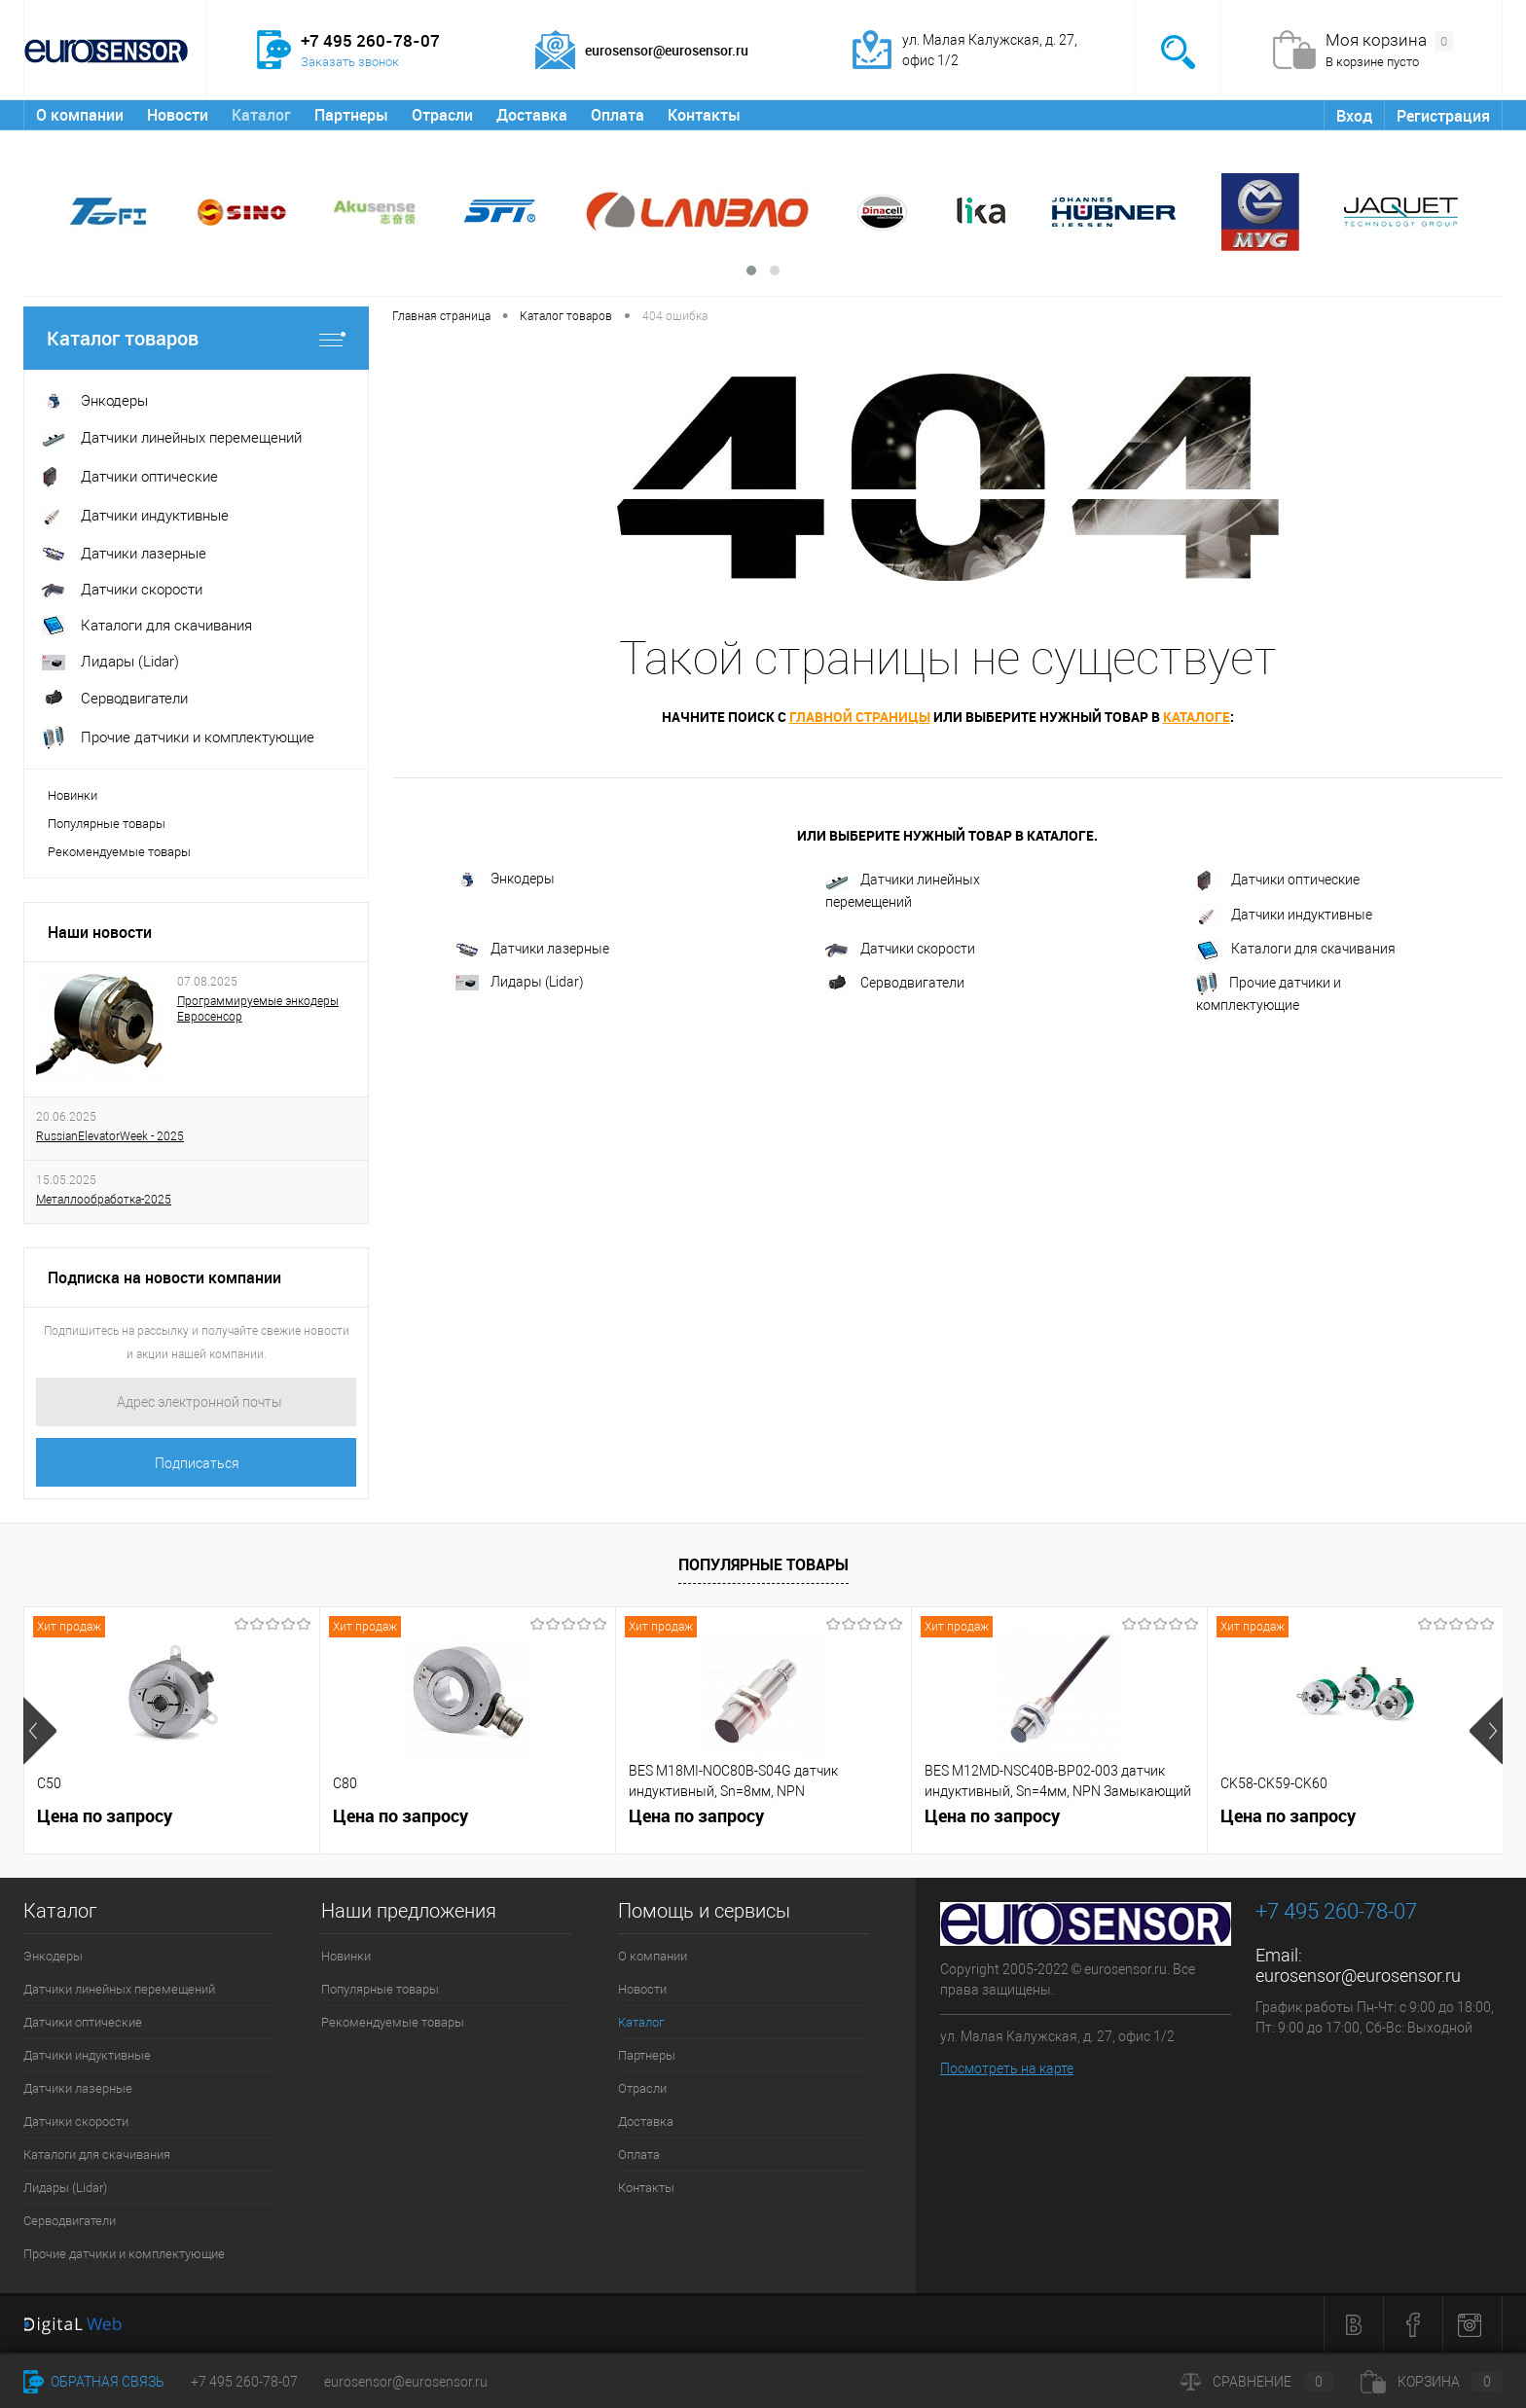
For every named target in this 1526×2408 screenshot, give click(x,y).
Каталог (261, 115)
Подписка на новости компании (164, 1277)
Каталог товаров (196, 338)
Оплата (617, 115)
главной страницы (859, 716)
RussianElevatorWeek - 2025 (110, 1136)
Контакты (704, 115)
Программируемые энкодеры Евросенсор (258, 1009)
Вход (1354, 115)
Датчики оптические (1278, 880)
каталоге (1196, 716)
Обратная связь (93, 2382)
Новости (177, 115)
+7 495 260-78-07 (244, 2382)
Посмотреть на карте (1006, 2068)
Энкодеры (505, 879)
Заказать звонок (350, 61)
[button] (751, 270)
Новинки (72, 795)
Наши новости (100, 932)
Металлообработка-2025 (103, 1199)
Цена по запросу (104, 1816)
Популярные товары (106, 823)
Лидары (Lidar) (519, 982)
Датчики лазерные (532, 949)
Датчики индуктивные (1284, 915)
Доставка (531, 115)
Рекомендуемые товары (119, 852)
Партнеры (351, 115)
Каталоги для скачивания (1296, 950)
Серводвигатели (894, 983)
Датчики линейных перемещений (902, 889)
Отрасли (442, 115)
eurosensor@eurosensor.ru (1358, 1975)
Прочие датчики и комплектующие (1268, 992)
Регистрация (1443, 115)
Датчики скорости (900, 949)
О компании (80, 115)
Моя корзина (1389, 41)
